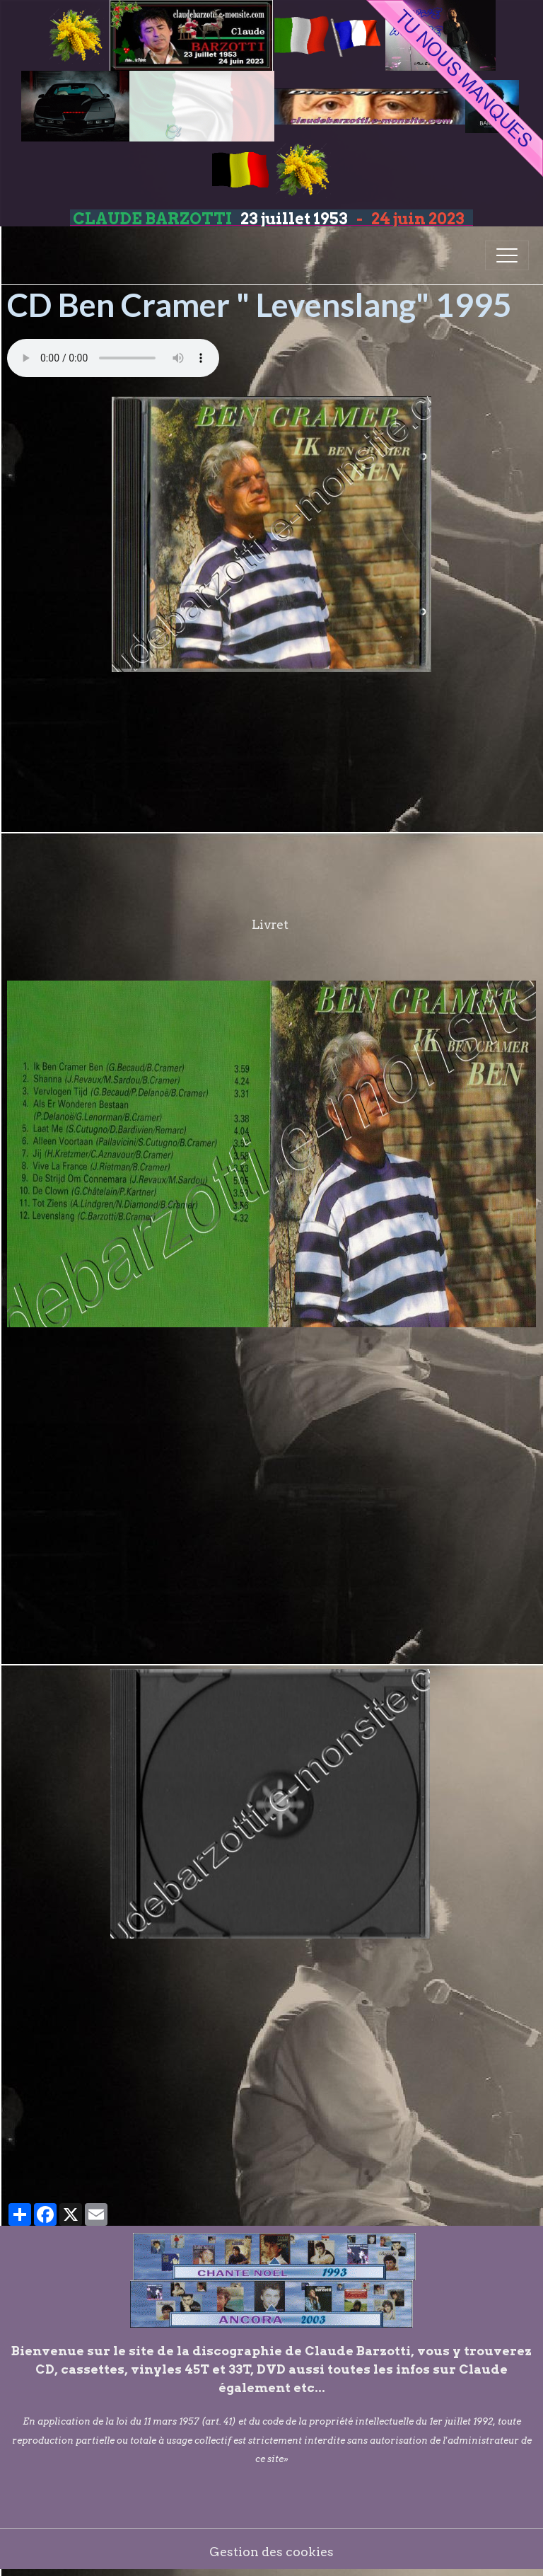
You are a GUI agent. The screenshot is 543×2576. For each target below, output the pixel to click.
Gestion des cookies (271, 2551)
